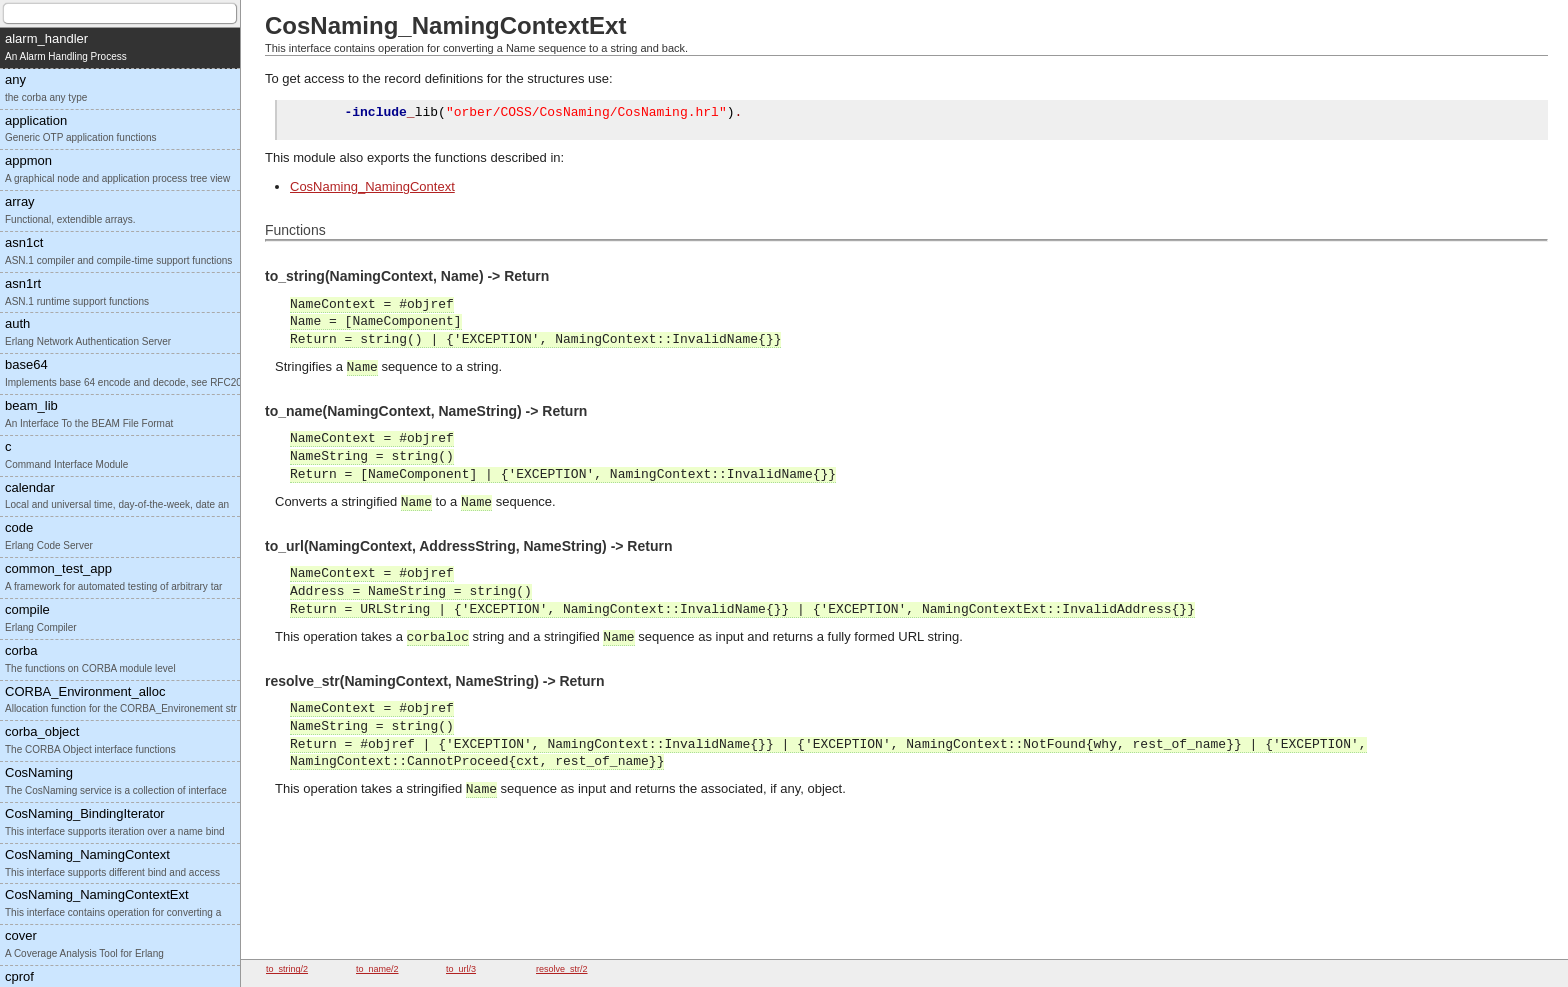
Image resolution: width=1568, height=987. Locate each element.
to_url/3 (461, 969)
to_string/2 (287, 969)
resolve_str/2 (562, 969)
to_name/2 (377, 969)
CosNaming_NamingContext (372, 189)
